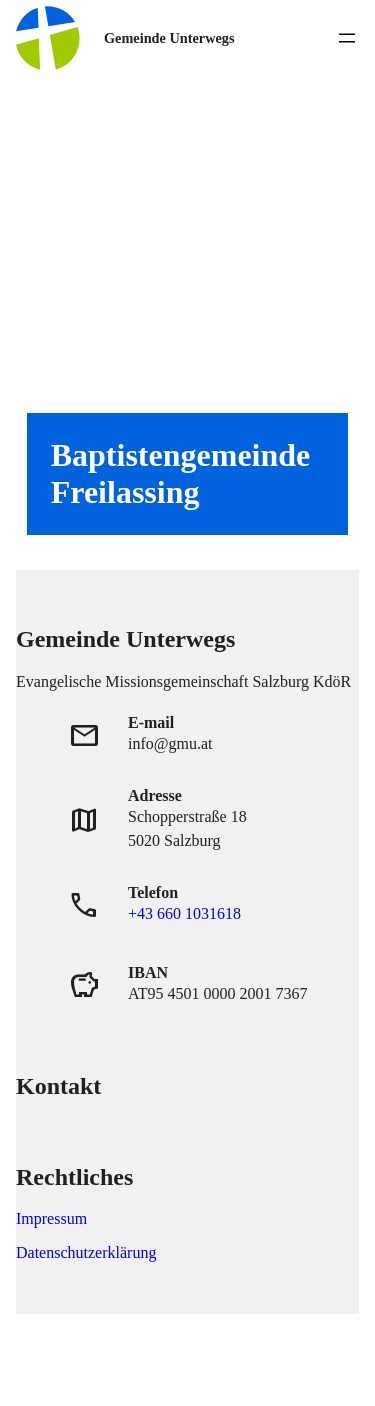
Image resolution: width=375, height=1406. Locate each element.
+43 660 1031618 (184, 913)
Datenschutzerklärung (86, 1252)
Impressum (51, 1218)
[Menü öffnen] (347, 38)
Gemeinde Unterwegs (169, 38)
